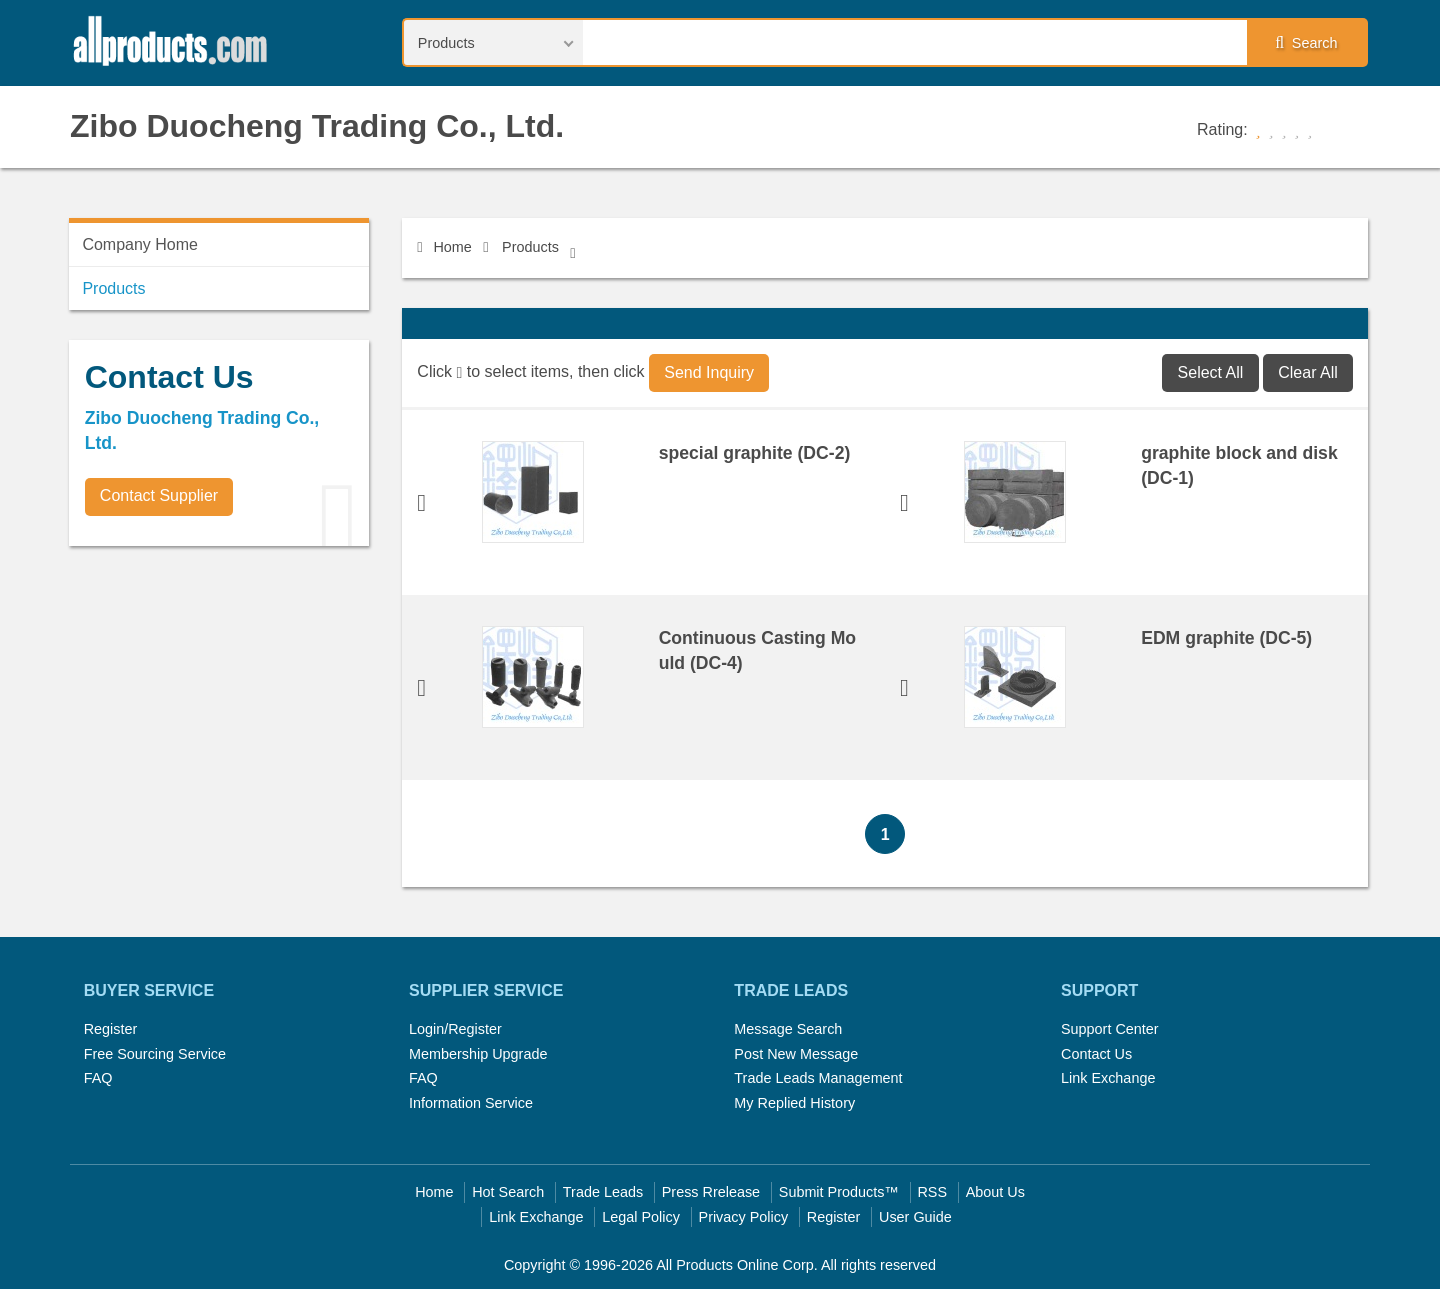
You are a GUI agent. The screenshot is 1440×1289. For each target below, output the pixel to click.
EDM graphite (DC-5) (1226, 638)
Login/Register (455, 1029)
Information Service (471, 1103)
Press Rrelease (711, 1192)
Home (444, 247)
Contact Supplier (159, 495)
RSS (932, 1192)
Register (111, 1029)
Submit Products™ (839, 1192)
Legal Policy (641, 1217)
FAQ (98, 1078)
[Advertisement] (219, 701)
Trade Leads (603, 1192)
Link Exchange (1108, 1078)
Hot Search (508, 1192)
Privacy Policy (744, 1217)
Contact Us (1096, 1054)
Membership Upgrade (478, 1054)
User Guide (915, 1217)
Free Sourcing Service (155, 1054)
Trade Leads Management (818, 1078)
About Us (995, 1192)
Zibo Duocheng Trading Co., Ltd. (317, 126)
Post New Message (796, 1054)
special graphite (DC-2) (755, 453)
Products (530, 247)
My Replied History (794, 1103)
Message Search (788, 1029)
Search (1306, 43)
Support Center (1110, 1029)
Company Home (140, 244)
